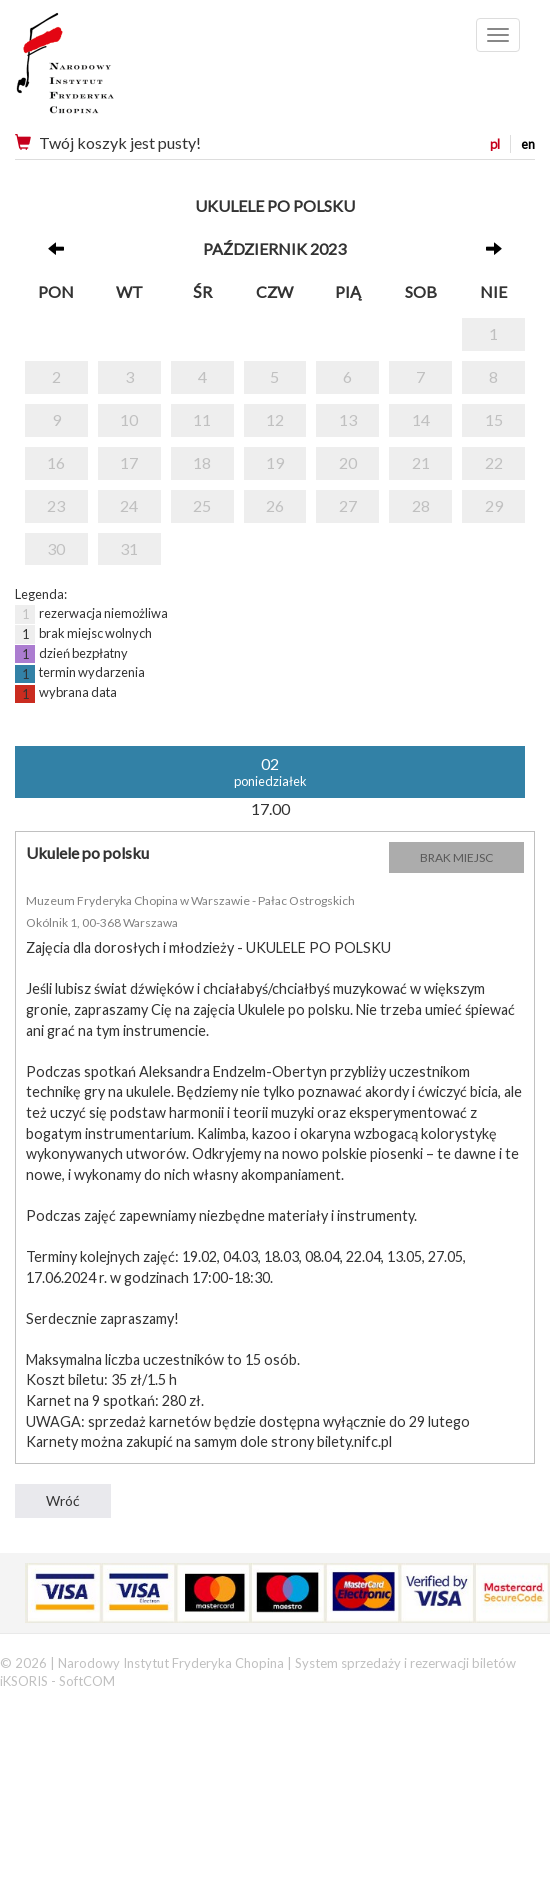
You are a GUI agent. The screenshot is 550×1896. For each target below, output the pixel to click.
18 (202, 462)
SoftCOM (87, 1681)
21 (421, 462)
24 (129, 505)
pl (495, 144)
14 (421, 419)
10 (129, 419)
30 (56, 548)
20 (348, 462)
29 (494, 505)
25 (202, 505)
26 (275, 505)
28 (421, 505)
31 (129, 548)
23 (56, 505)
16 (56, 462)
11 (202, 419)
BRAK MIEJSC (456, 857)
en (528, 144)
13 (348, 419)
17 (129, 462)
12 (275, 419)
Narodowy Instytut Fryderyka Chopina (102, 70)
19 (275, 462)
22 (494, 462)
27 (348, 505)
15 (494, 419)
